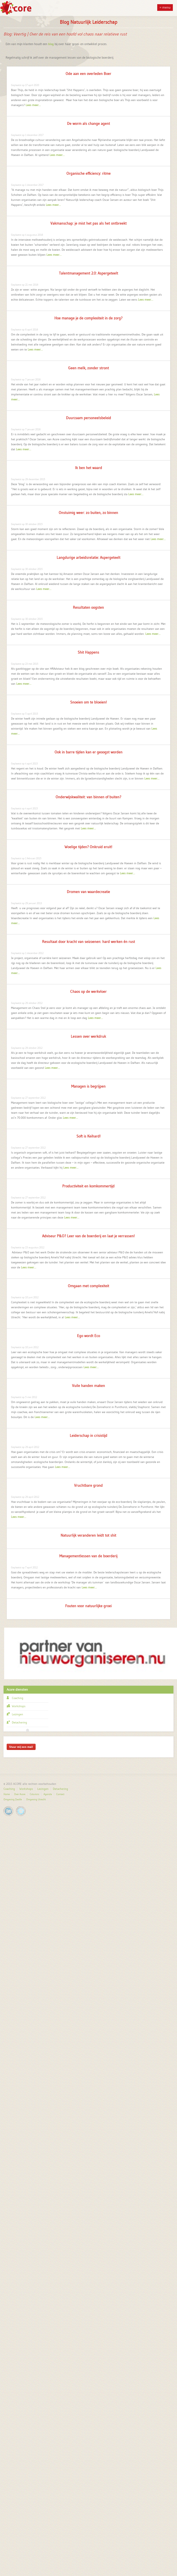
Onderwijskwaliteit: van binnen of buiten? (88, 797)
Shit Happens (88, 652)
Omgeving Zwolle (13, 1799)
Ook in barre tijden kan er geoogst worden (88, 752)
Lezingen (17, 1714)
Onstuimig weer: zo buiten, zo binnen (88, 512)
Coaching (17, 1698)
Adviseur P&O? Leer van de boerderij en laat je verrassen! (88, 1236)
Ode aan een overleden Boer (88, 73)
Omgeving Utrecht (36, 1799)
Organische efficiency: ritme (88, 173)
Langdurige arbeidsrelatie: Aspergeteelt (88, 557)
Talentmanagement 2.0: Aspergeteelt (88, 273)
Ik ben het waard (88, 468)
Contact (60, 1794)
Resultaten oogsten (88, 607)
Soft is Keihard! (88, 1136)
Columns (34, 1794)
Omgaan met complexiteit (88, 1286)
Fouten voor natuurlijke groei (88, 1606)
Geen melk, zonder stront (88, 368)
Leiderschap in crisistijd (88, 1435)
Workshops (18, 1706)
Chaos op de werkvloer (88, 991)
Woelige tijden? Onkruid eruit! (88, 847)
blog (51, 44)
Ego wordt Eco (88, 1336)
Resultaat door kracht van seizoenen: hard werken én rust (88, 941)
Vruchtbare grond (88, 1485)
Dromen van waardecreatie (88, 891)
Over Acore (19, 1794)
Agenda (48, 1794)
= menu (165, 7)
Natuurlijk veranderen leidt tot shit (88, 1535)
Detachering (19, 1722)
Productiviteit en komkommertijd (88, 1186)
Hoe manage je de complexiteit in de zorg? (88, 318)
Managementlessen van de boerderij (88, 1556)
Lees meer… (33, 105)
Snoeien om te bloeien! (88, 702)
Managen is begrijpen (88, 1086)
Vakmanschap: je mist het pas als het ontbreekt (88, 223)
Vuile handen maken (88, 1385)
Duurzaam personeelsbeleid (88, 418)
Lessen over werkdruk (88, 1036)
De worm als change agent (88, 123)
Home (7, 1794)
